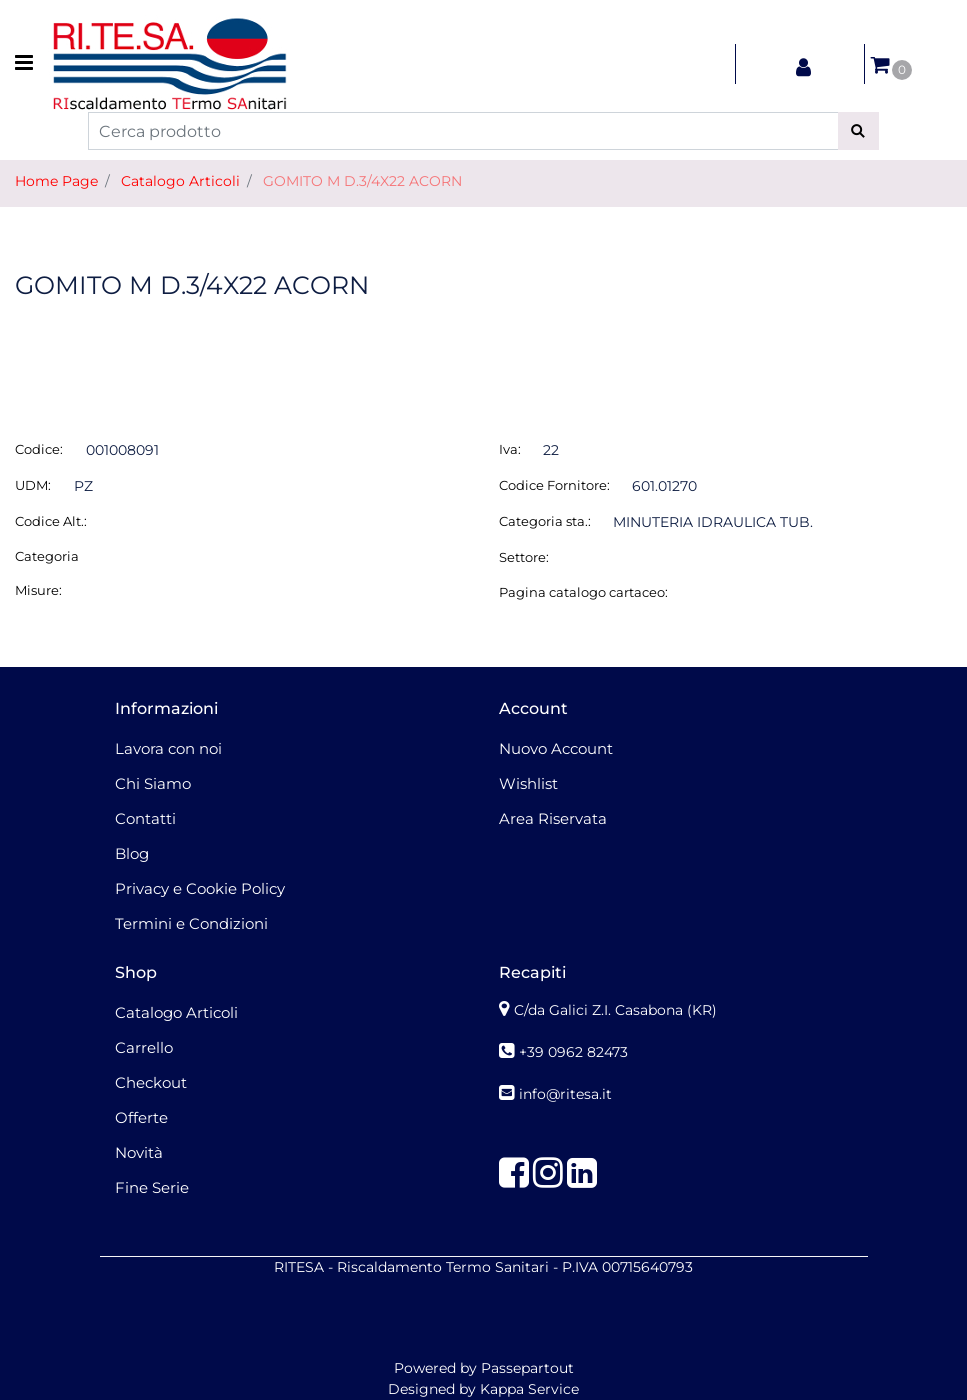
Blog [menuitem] (132, 853)
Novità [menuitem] (139, 1152)
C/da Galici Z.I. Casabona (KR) (615, 1010)
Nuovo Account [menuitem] (556, 748)
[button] (858, 131)
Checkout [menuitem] (151, 1082)
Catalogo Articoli (180, 181)
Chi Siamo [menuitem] (153, 783)
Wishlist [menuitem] (528, 783)
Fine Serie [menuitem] (152, 1187)
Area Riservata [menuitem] (553, 818)
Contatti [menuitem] (145, 818)
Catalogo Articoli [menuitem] (176, 1012)
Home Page (56, 181)
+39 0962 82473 (573, 1052)
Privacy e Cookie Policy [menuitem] (200, 888)
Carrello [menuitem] (144, 1047)
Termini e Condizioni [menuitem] (191, 923)
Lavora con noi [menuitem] (168, 748)
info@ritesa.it (565, 1094)
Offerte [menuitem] (141, 1117)
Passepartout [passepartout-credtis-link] (527, 1368)
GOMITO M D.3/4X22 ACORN (362, 181)
